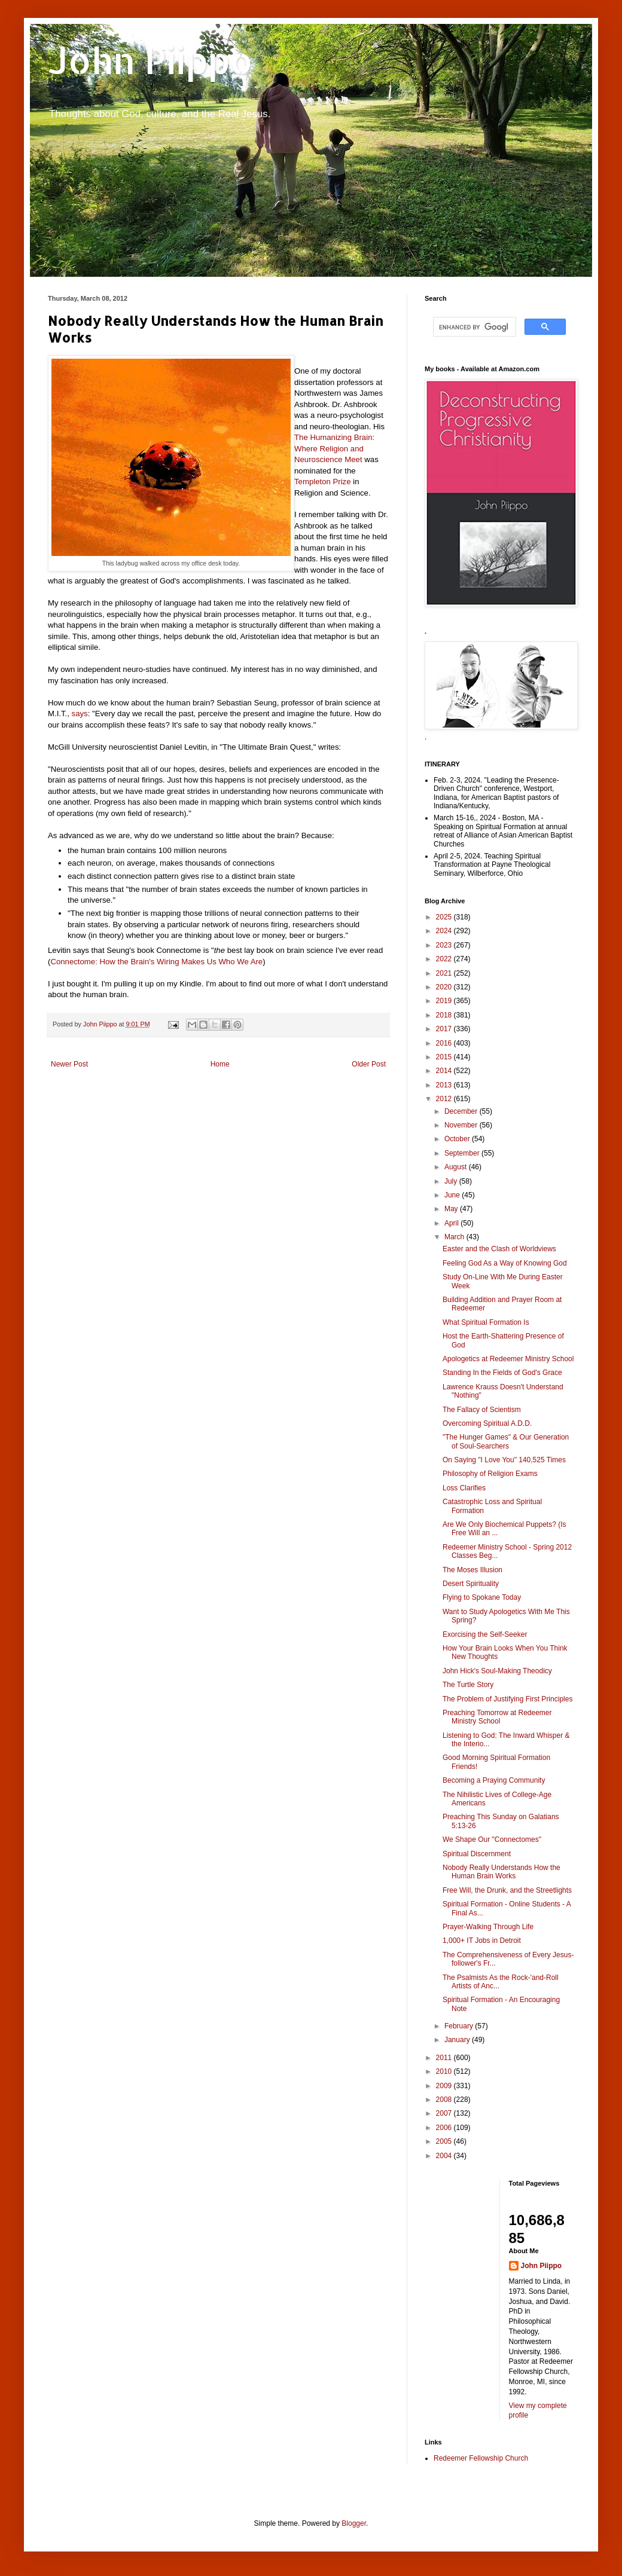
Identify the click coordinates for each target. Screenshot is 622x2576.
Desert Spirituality (471, 1583)
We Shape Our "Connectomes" (492, 1839)
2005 (445, 2141)
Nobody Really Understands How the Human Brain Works (501, 1871)
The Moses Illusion (472, 1570)
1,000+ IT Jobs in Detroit (482, 1940)
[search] (473, 327)
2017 (445, 1029)
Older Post (369, 1064)
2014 (445, 1071)
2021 (445, 973)
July (451, 1181)
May (452, 1209)
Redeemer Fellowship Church (481, 2458)
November (462, 1125)
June (453, 1195)
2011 (445, 2058)
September (462, 1153)
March (455, 1237)
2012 (445, 1099)
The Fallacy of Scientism (482, 1409)
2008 (445, 2099)
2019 (445, 1001)
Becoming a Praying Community (494, 1780)
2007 (445, 2113)
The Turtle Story (468, 1684)
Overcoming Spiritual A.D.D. (487, 1423)
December (462, 1111)
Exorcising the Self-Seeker (485, 1634)
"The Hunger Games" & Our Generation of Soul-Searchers (506, 1441)
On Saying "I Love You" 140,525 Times (504, 1460)
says (80, 713)
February (459, 2026)
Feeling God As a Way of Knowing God (505, 1263)
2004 (445, 2156)
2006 (445, 2127)
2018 (445, 1015)
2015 (445, 1057)
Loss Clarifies (464, 1488)
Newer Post (69, 1064)
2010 (445, 2071)
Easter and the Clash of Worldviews (499, 1249)
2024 (445, 931)
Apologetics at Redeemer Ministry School (508, 1359)
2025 (445, 917)
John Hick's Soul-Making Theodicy (497, 1671)
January (458, 2040)
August (456, 1167)
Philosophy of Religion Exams (490, 1473)
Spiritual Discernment (477, 1854)
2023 (445, 945)
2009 (445, 2086)
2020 (445, 987)
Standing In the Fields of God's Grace (502, 1372)
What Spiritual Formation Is (486, 1322)
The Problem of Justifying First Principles (507, 1699)
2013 (445, 1085)
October (458, 1139)
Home (220, 1064)
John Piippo (150, 60)
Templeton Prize (322, 481)
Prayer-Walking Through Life (488, 1927)
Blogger (354, 2523)
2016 (445, 1043)
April (452, 1223)
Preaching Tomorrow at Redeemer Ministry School (497, 1717)
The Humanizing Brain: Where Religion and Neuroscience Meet (334, 448)
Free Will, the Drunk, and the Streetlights (507, 1890)
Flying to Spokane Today (482, 1597)
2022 (445, 959)
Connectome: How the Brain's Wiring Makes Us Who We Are (156, 961)
